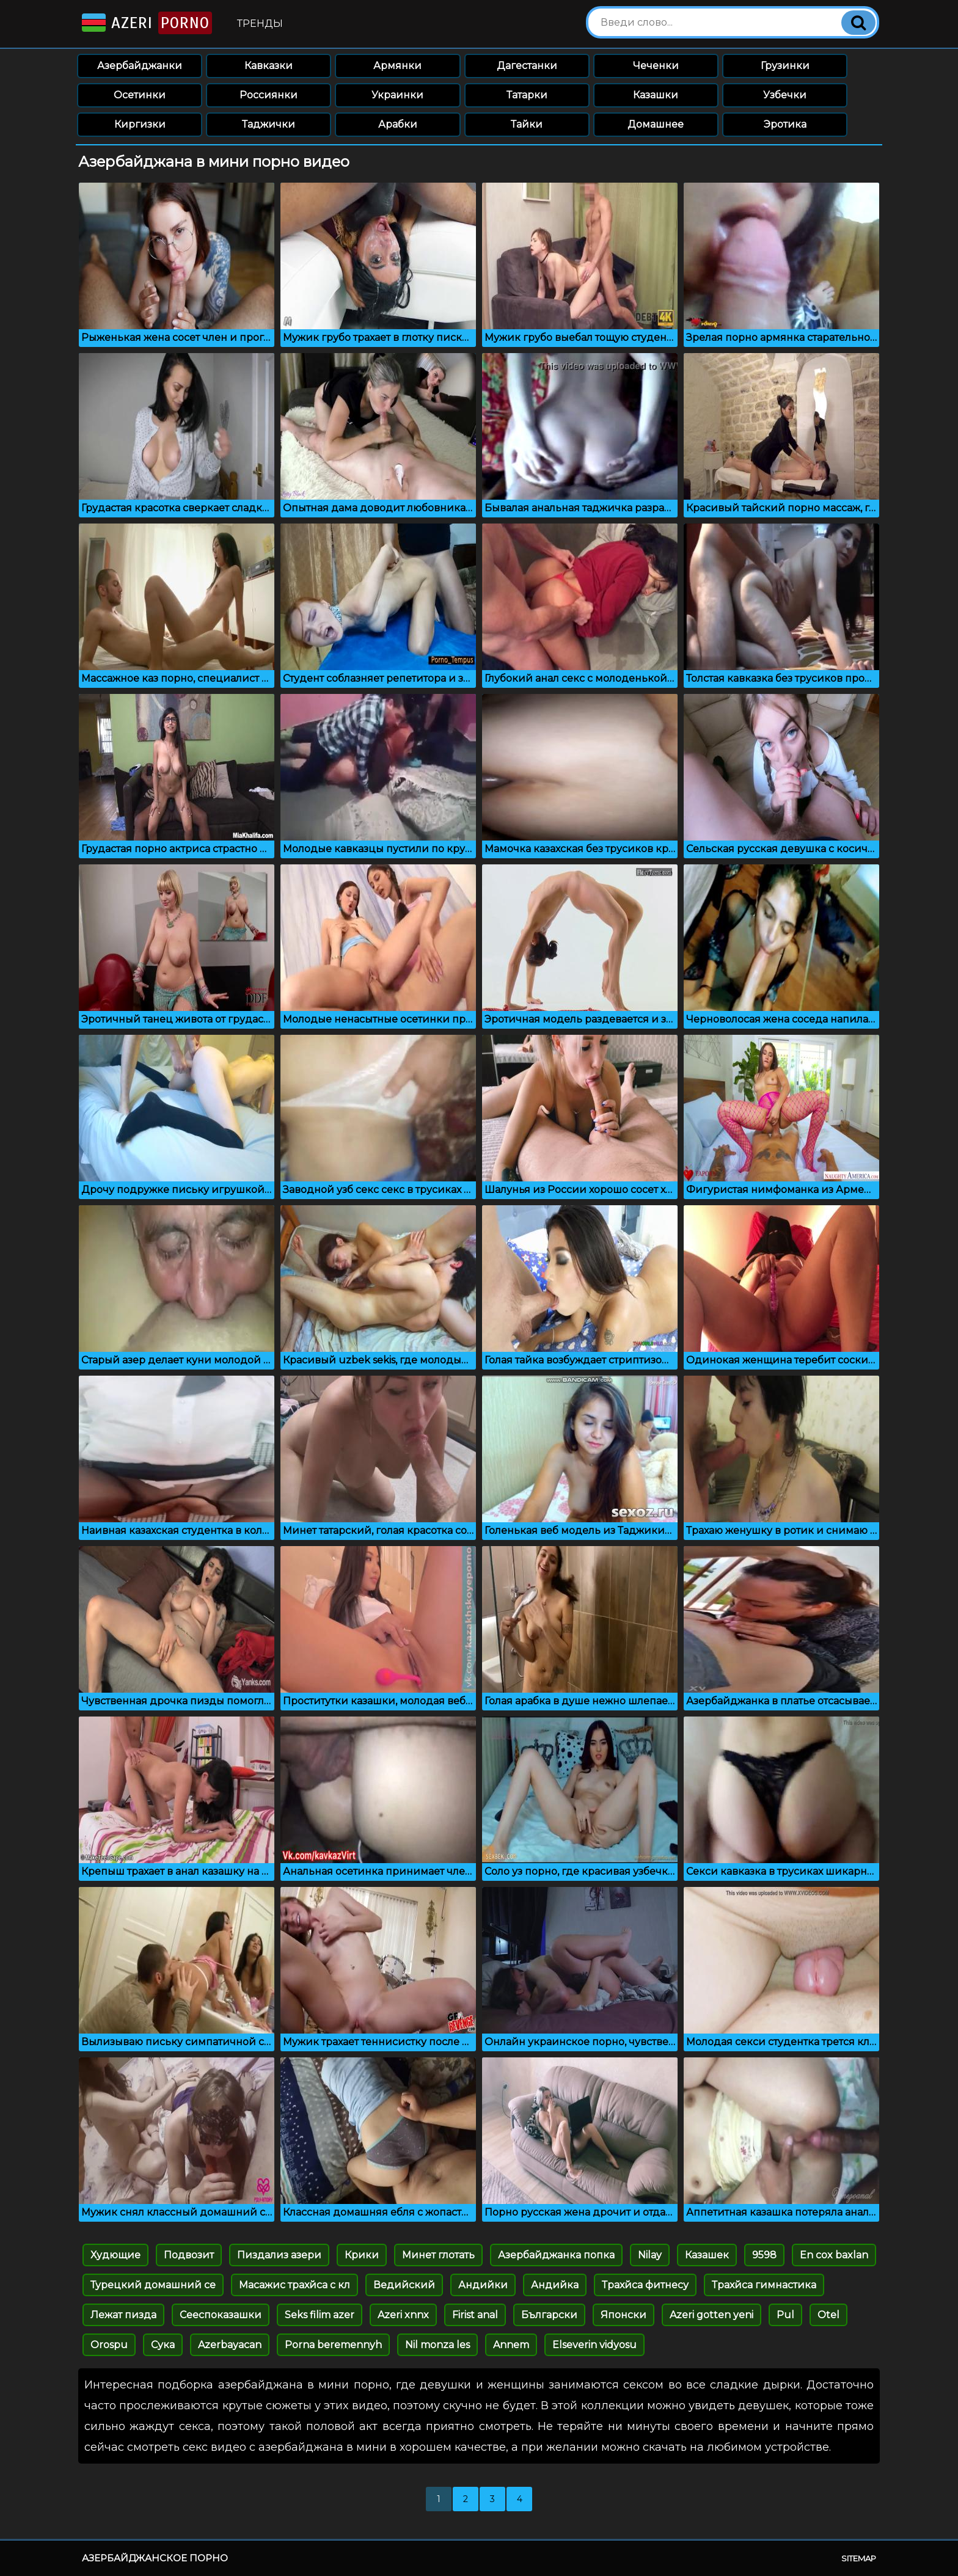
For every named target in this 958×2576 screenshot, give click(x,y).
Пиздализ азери (279, 2255)
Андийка (555, 2285)
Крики (362, 2255)
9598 (764, 2255)
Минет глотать (438, 2255)
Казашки (655, 95)
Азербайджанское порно (155, 2558)
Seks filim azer (319, 2315)
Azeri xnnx (403, 2315)
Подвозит (189, 2255)
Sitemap (858, 2558)
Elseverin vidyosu (594, 2345)
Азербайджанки (139, 65)
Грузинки (785, 65)
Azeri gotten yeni (711, 2315)
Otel (828, 2315)
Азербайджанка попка (556, 2255)
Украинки (397, 95)
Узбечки (784, 95)
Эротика (785, 124)
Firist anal (475, 2315)
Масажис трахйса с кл (294, 2285)
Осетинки (140, 95)
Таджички (268, 124)
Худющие (115, 2255)
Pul (785, 2315)
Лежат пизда (123, 2315)
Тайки (527, 124)
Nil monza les (437, 2345)
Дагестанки (527, 65)
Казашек (707, 2255)
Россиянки (269, 95)
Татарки (526, 95)
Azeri (145, 23)
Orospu (109, 2345)
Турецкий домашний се (153, 2285)
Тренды (260, 23)
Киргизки (140, 124)
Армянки (397, 65)
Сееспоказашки (220, 2315)
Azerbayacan (229, 2345)
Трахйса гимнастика (764, 2285)
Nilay (650, 2255)
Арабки (397, 124)
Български (549, 2315)
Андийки (483, 2285)
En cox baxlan (834, 2255)
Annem (511, 2345)
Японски (623, 2315)
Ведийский (404, 2285)
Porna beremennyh (333, 2345)
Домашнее (655, 124)
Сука (163, 2345)
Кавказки (268, 65)
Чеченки (656, 65)
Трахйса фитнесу (645, 2285)
